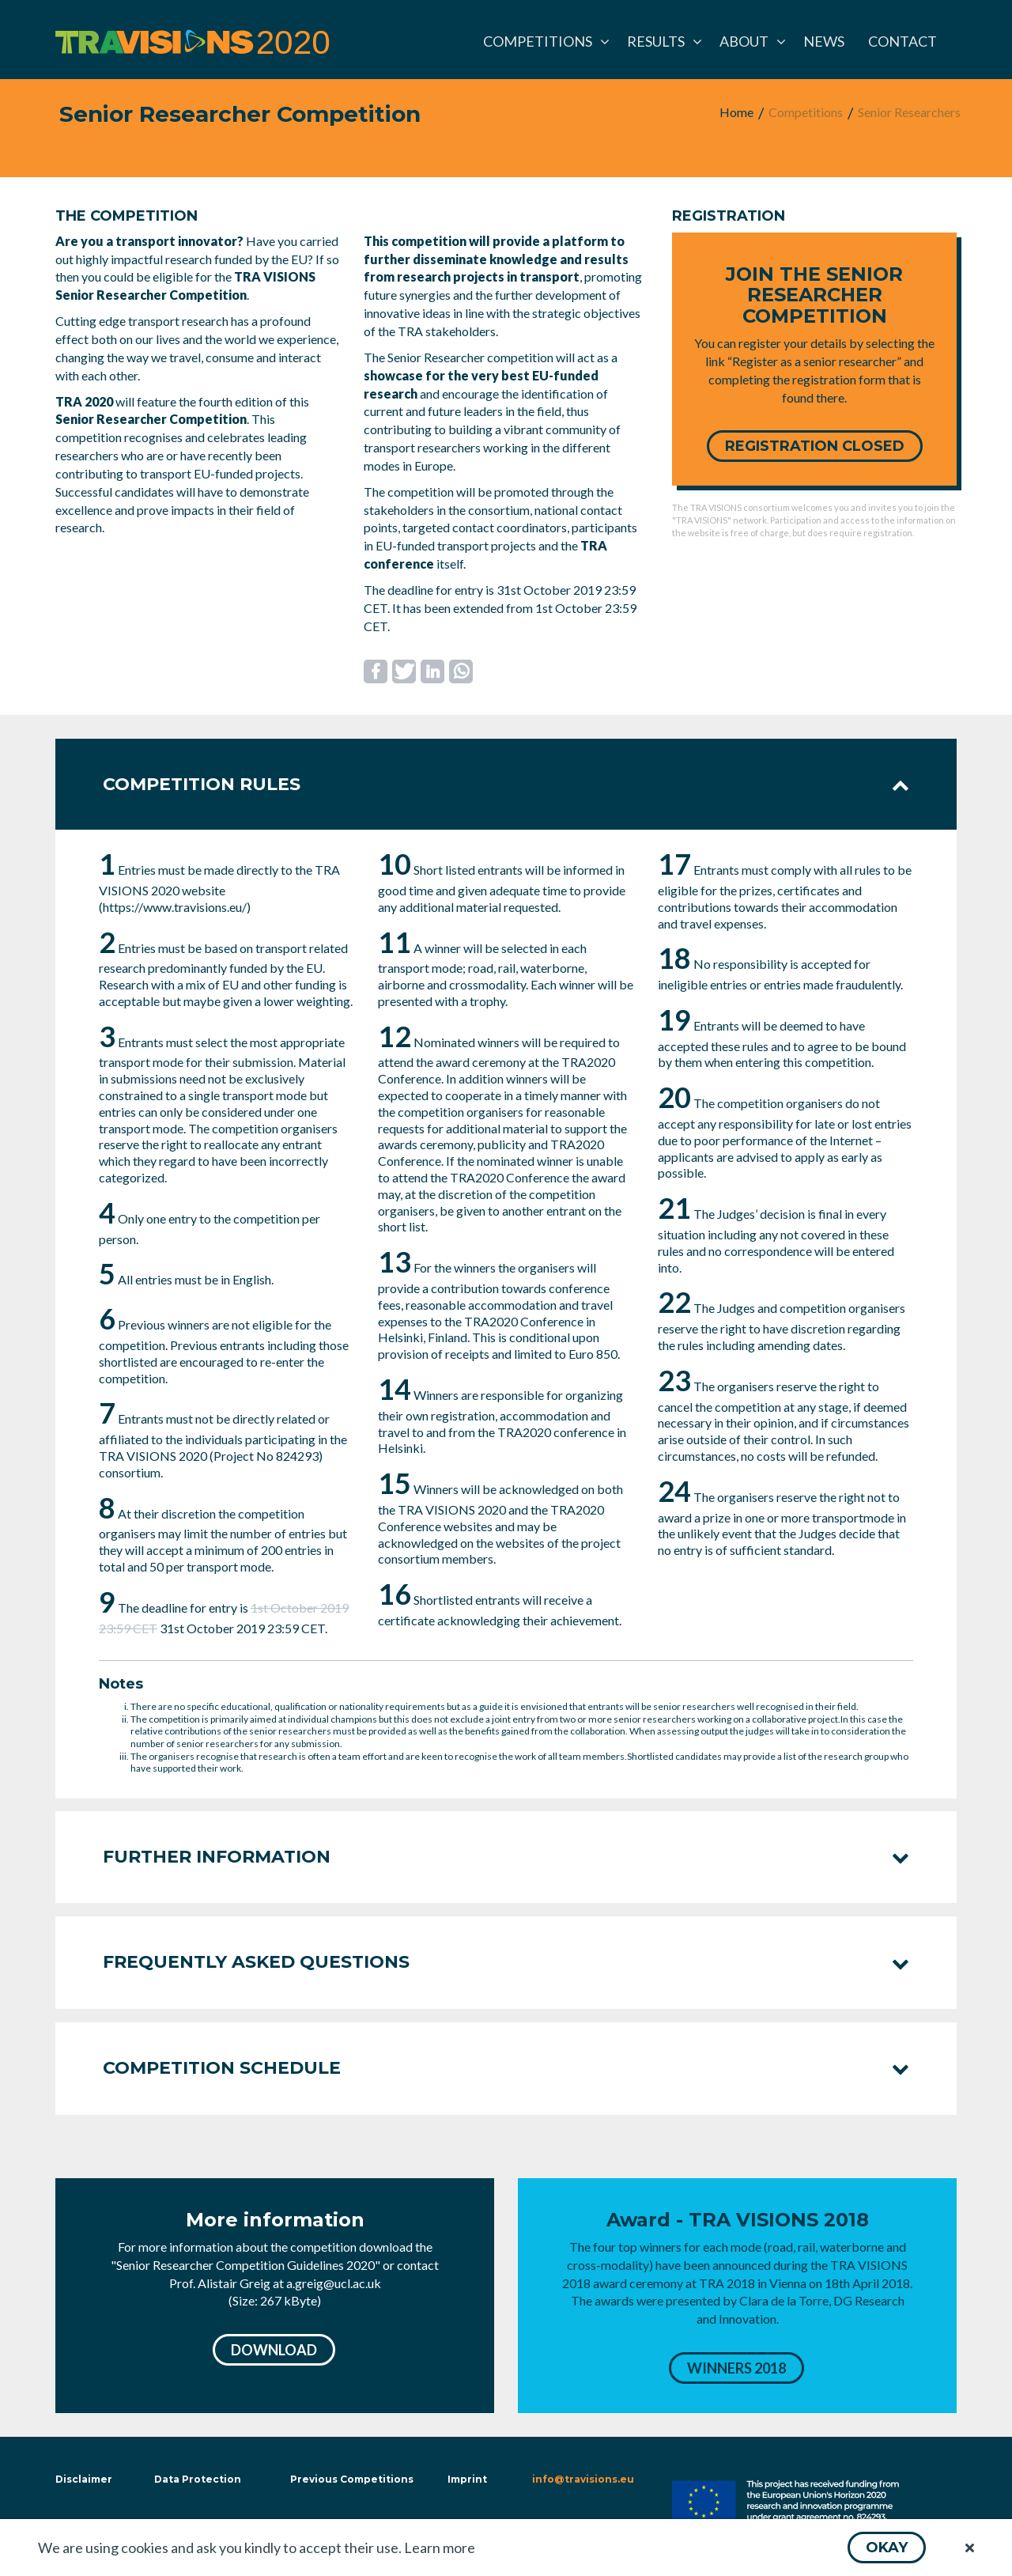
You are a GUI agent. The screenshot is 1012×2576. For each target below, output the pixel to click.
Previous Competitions (351, 2479)
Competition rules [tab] (506, 784)
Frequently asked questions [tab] (506, 1962)
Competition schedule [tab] (506, 2068)
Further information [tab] (506, 1856)
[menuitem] (543, 41)
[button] (887, 2547)
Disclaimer (82, 2479)
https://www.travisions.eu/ (175, 906)
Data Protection (197, 2479)
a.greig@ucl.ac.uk (333, 2282)
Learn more (439, 2547)
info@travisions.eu (583, 2479)
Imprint (467, 2479)
